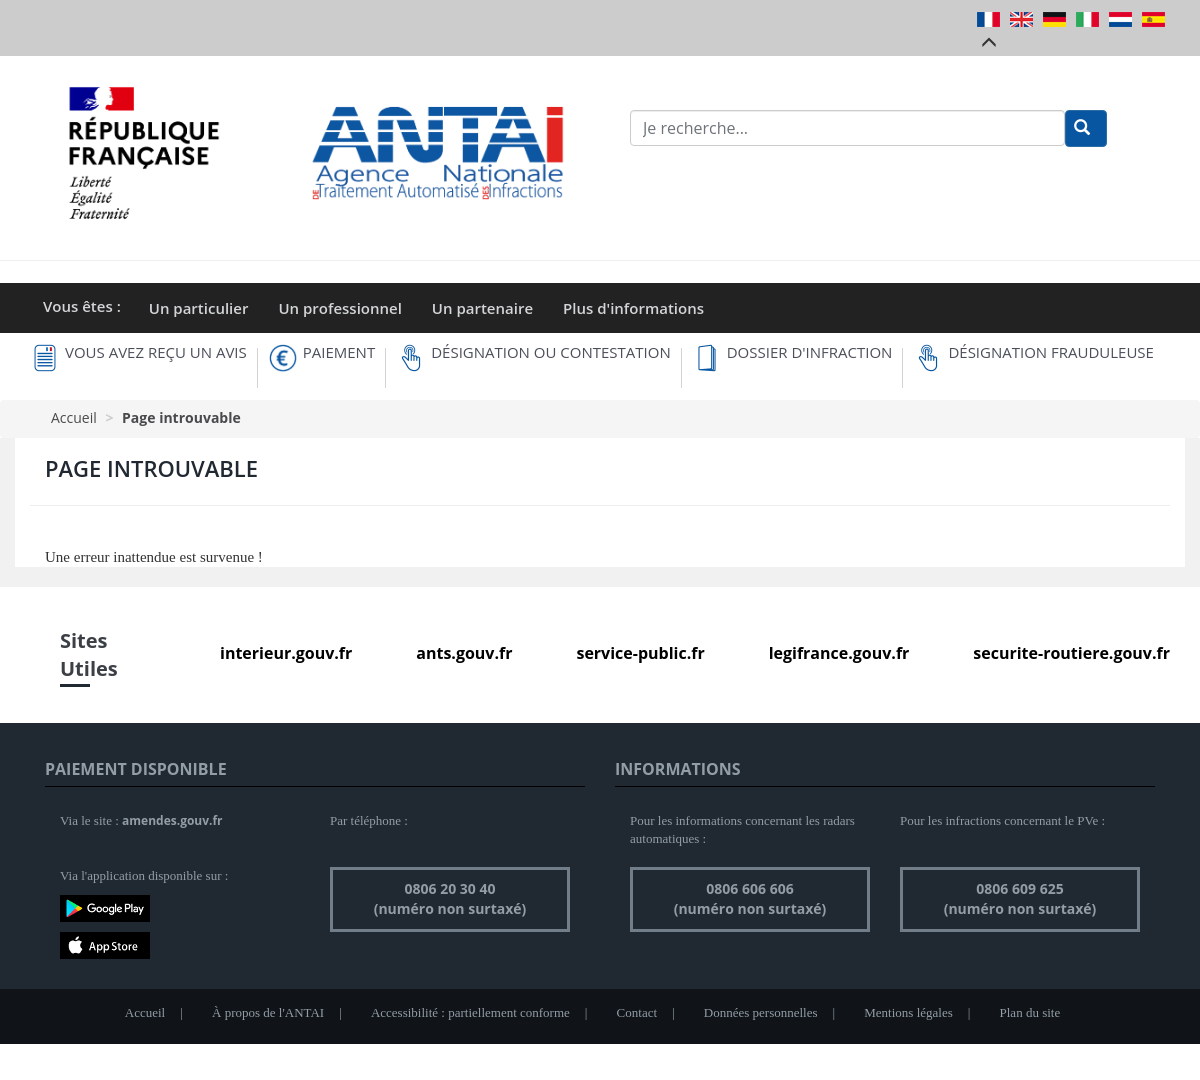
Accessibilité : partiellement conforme (470, 1012)
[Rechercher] (1086, 128)
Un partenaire (482, 308)
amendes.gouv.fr (172, 820)
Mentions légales (908, 1012)
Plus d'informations (633, 308)
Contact (637, 1012)
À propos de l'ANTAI (268, 1012)
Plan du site (1030, 1012)
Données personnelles (761, 1012)
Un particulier (199, 308)
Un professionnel (339, 308)
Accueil (74, 417)
